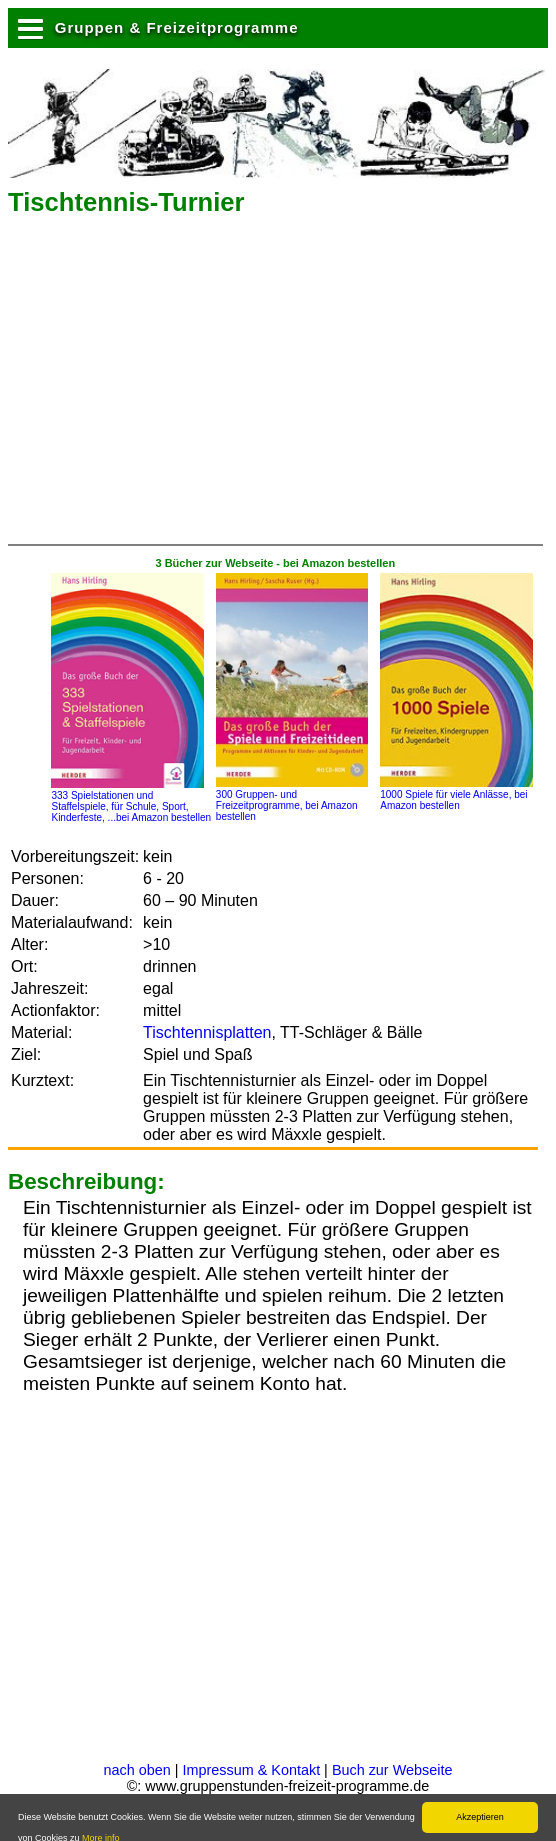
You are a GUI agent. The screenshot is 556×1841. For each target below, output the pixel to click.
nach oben (137, 1770)
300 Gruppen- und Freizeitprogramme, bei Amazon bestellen (292, 800)
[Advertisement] (242, 387)
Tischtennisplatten (207, 1032)
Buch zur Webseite (392, 1770)
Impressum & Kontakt (252, 1770)
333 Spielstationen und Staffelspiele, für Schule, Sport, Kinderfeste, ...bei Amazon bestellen (131, 801)
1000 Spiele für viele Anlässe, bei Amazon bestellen (456, 794)
